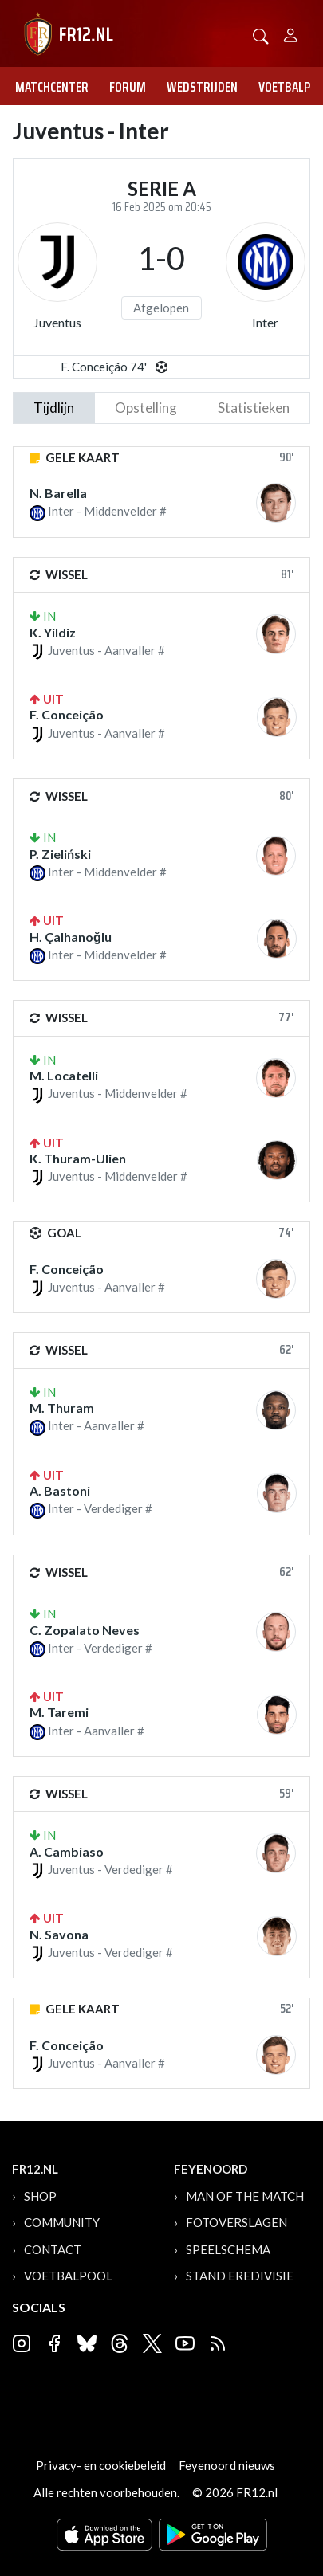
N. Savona (59, 1934)
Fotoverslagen (236, 2222)
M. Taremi (59, 1711)
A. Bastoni (60, 1490)
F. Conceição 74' (104, 366)
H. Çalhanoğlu (71, 936)
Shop (40, 2196)
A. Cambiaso (67, 1851)
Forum (127, 86)
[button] (261, 35)
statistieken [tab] (254, 407)
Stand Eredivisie (239, 2275)
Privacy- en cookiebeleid (101, 2465)
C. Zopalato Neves (85, 1629)
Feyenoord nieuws (227, 2465)
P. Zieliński (60, 853)
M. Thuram (62, 1407)
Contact (52, 2249)
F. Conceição (67, 714)
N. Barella (58, 492)
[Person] (291, 33)
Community (62, 2222)
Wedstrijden (202, 86)
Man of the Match (245, 2196)
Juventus (57, 322)
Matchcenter (52, 86)
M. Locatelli (64, 1075)
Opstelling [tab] (146, 407)
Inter (265, 322)
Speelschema (228, 2249)
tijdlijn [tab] (53, 407)
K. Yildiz (53, 632)
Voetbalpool (68, 2275)
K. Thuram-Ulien (78, 1158)
